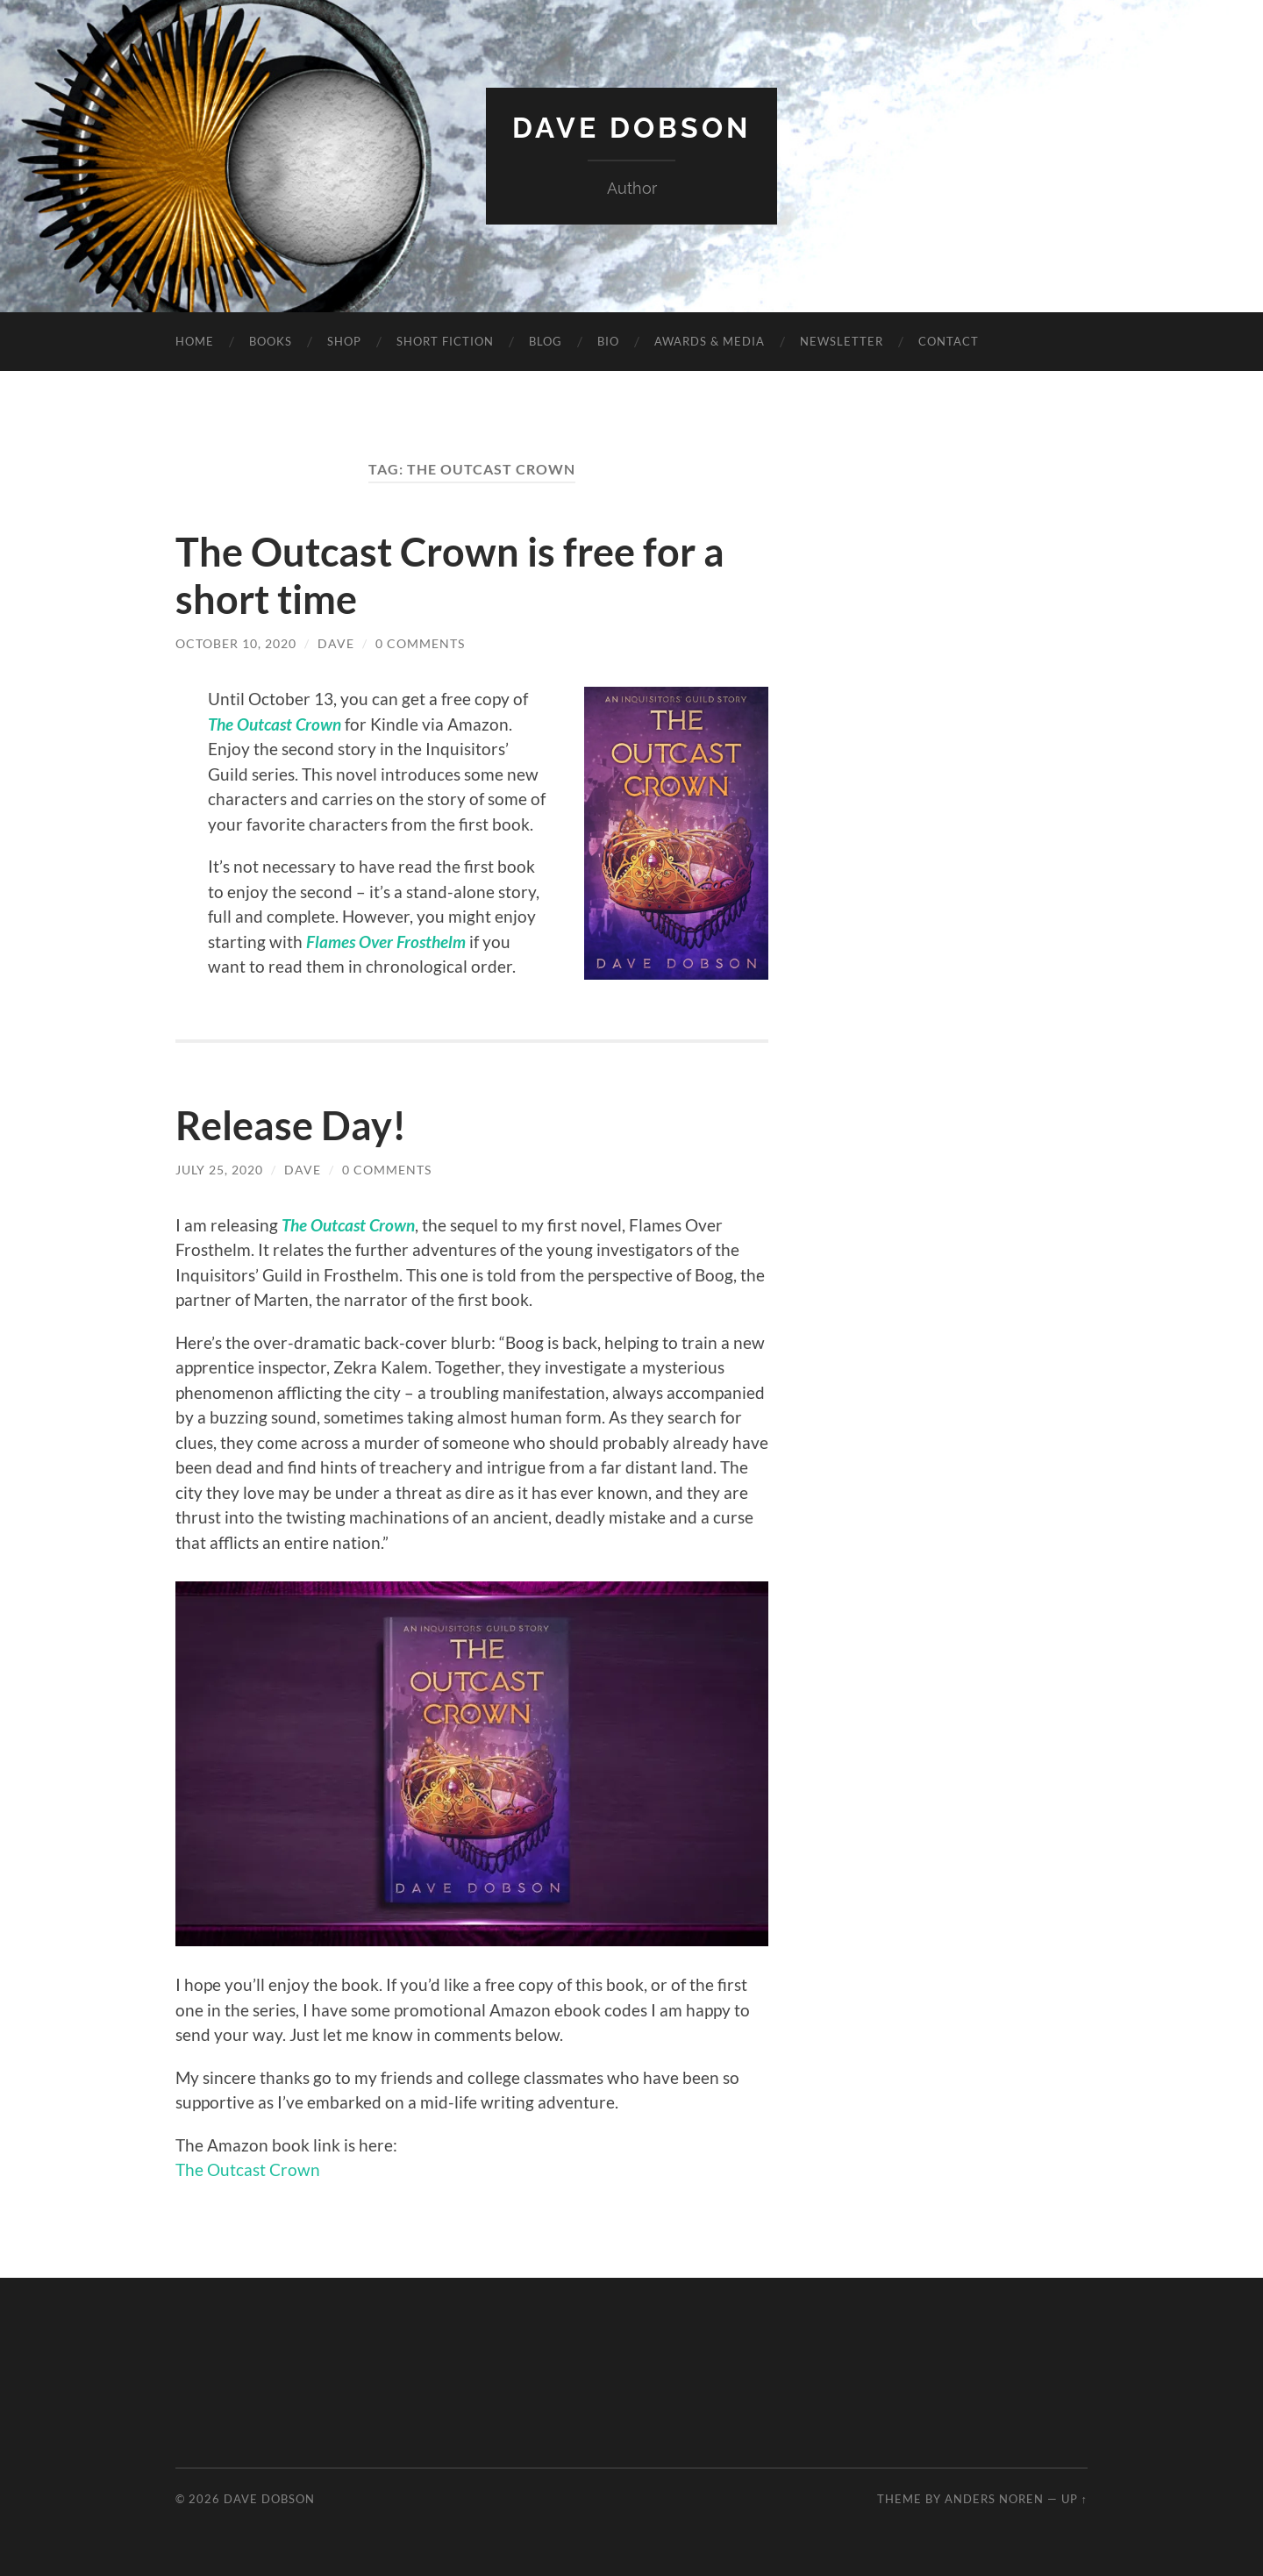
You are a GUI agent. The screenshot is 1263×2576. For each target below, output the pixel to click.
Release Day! (290, 1125)
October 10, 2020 (235, 643)
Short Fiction (445, 341)
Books (270, 341)
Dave (336, 643)
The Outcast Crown (274, 724)
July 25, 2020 (219, 1169)
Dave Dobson (631, 127)
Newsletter (841, 341)
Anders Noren (994, 2499)
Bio (608, 341)
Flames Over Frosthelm (386, 941)
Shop (344, 341)
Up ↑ (1074, 2499)
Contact (948, 341)
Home (194, 341)
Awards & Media (709, 341)
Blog (545, 341)
